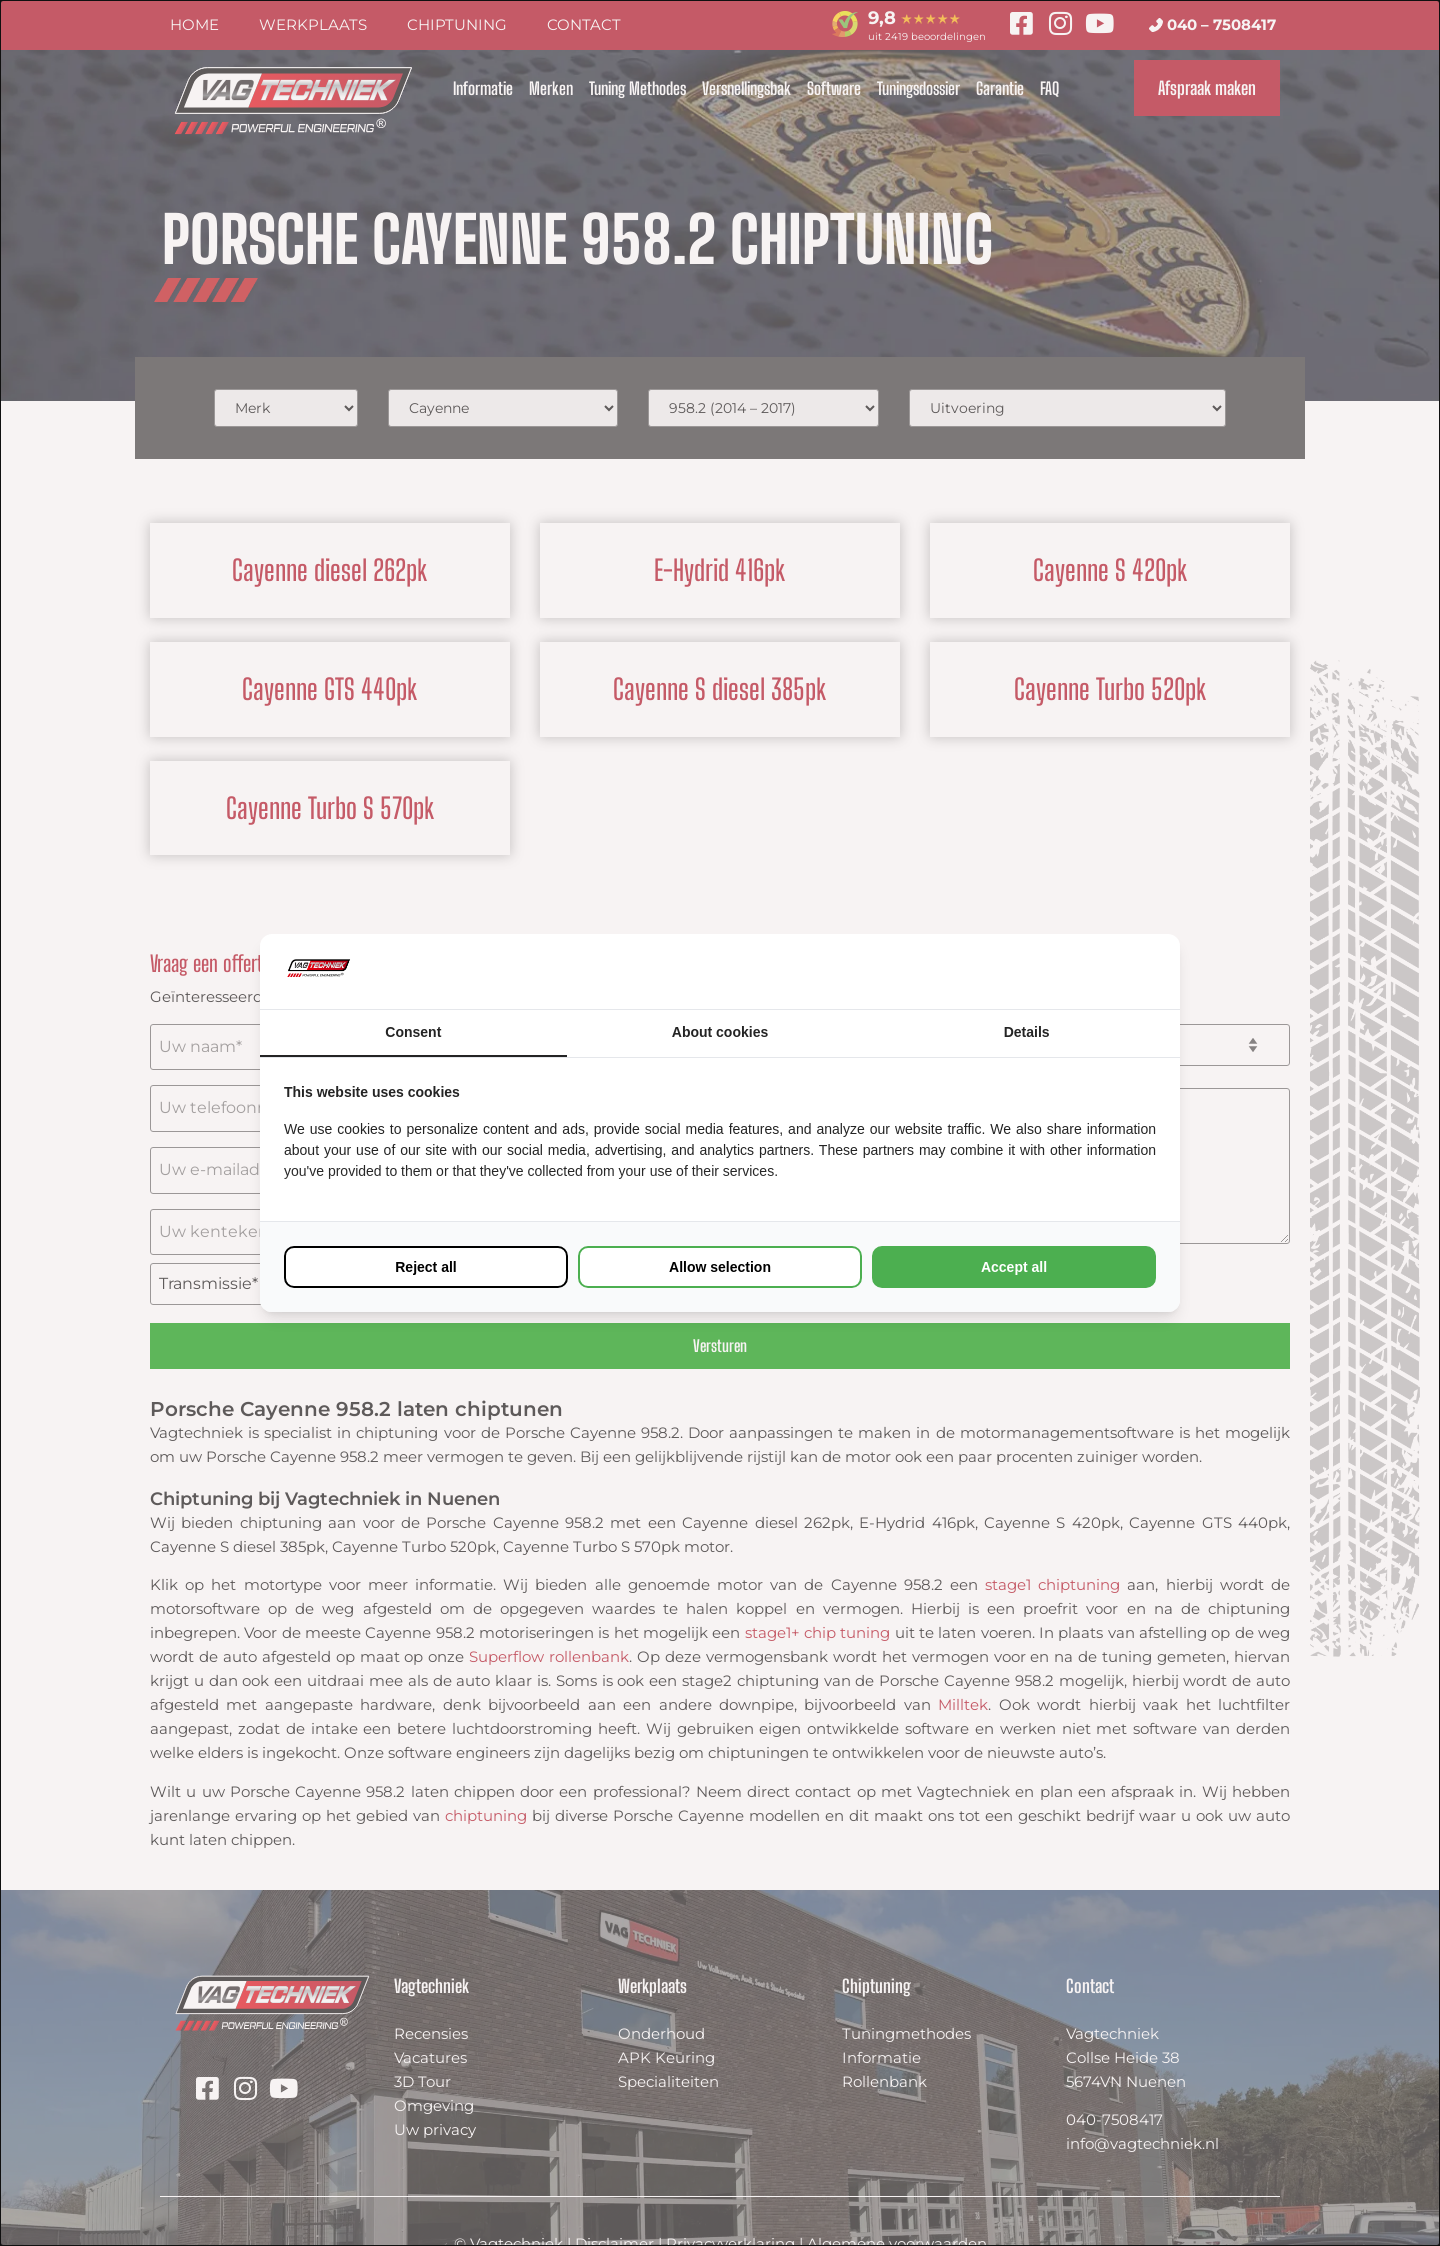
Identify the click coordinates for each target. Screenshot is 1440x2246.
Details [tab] (1027, 1032)
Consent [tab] (413, 1032)
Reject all (425, 1267)
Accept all (1014, 1267)
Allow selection (720, 1267)
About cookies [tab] (720, 1032)
